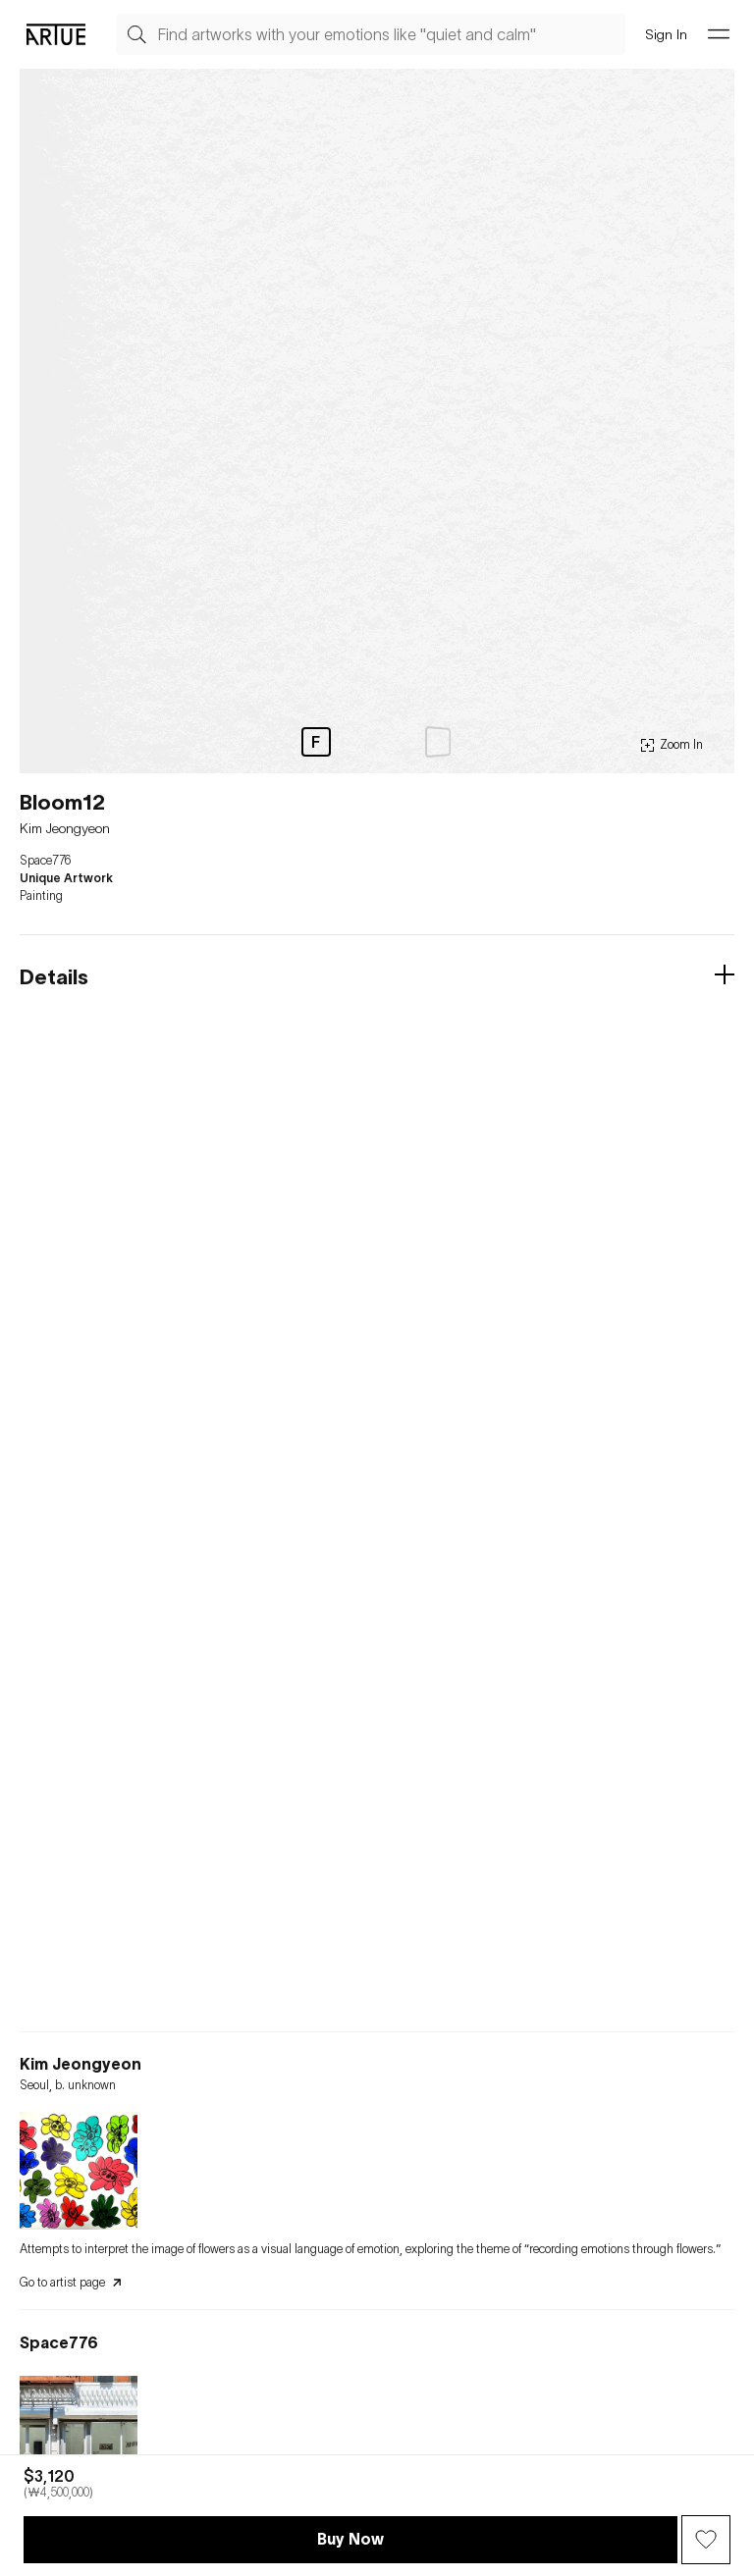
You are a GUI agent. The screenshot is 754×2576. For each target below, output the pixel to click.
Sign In (666, 34)
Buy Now (350, 2539)
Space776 (45, 860)
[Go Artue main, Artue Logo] (56, 34)
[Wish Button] (705, 2539)
